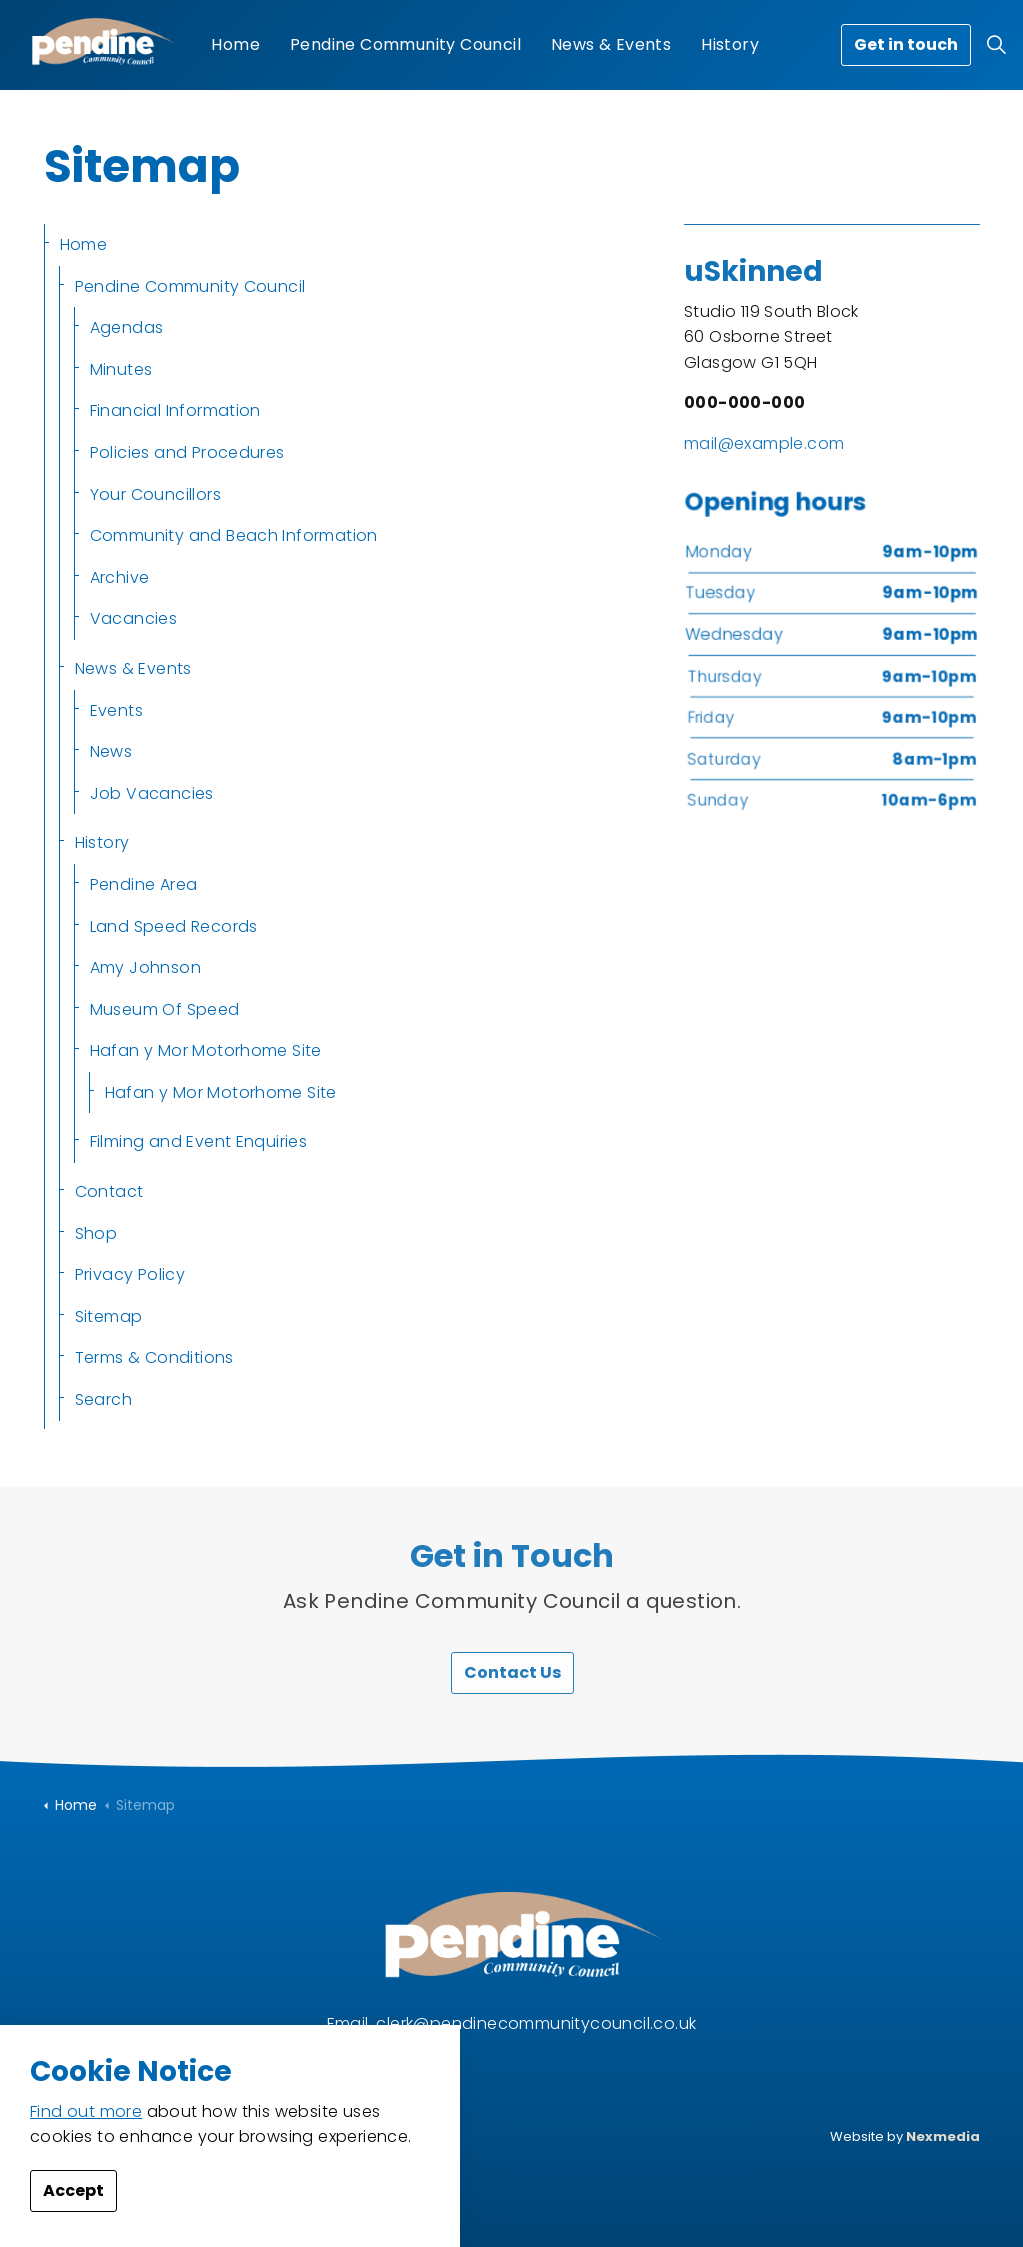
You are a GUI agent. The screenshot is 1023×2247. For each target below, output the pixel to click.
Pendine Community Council (405, 44)
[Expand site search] (997, 45)
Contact (109, 1191)
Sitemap (109, 1316)
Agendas (127, 327)
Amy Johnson (145, 967)
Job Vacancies (152, 793)
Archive (120, 577)
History (730, 44)
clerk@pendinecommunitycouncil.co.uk (536, 2023)
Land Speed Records (174, 926)
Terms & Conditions (154, 1357)
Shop (96, 1233)
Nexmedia (943, 2136)
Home (235, 44)
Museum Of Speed (165, 1009)
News (111, 751)
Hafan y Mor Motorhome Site (206, 1050)
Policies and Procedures (187, 452)
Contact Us (511, 1673)
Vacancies (134, 618)
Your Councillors (155, 494)
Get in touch (906, 45)
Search (103, 1399)
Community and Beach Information (234, 535)
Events (116, 710)
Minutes (121, 369)
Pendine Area (144, 884)
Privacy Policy (130, 1274)
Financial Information (175, 410)
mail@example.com (764, 443)
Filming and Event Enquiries (199, 1141)
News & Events (611, 44)
